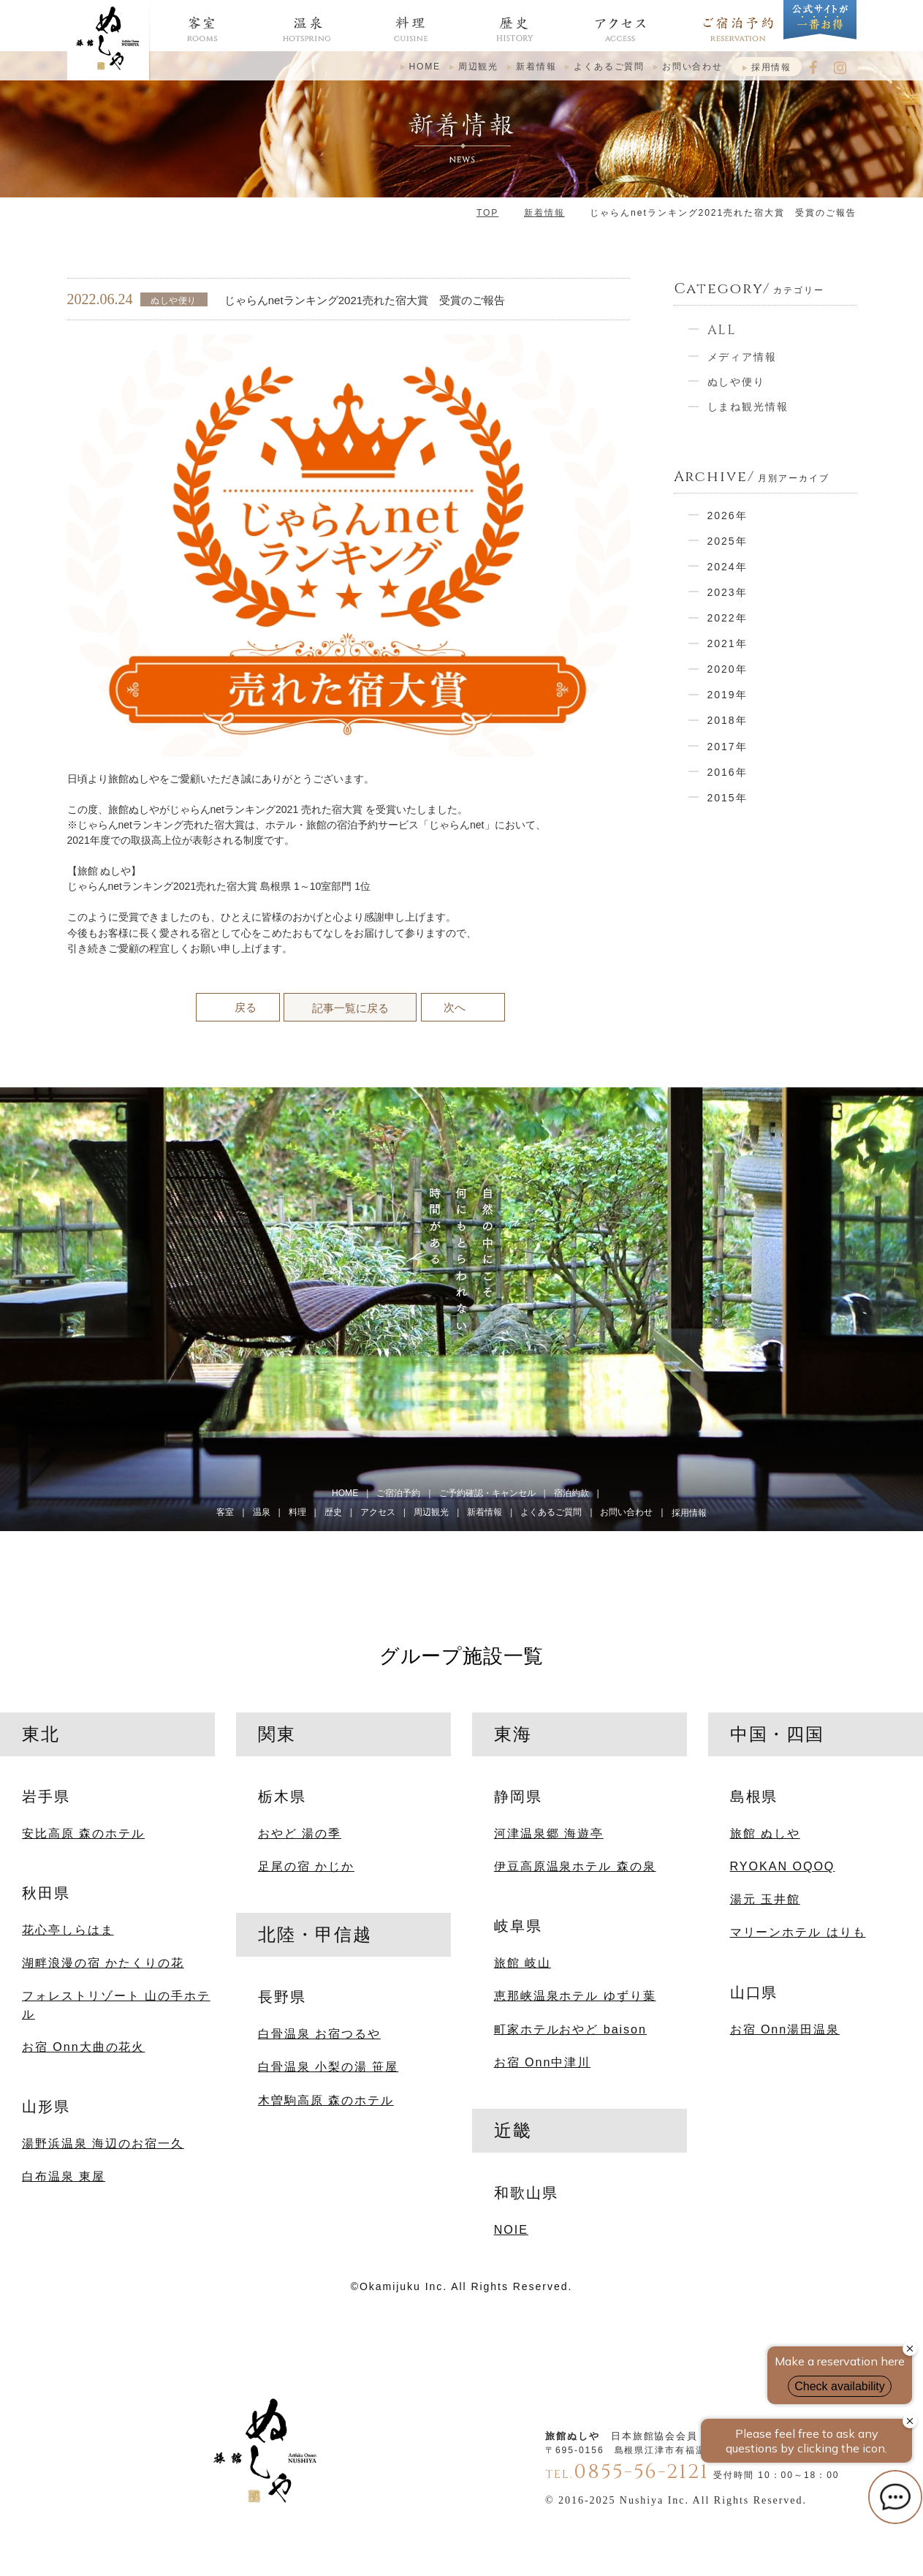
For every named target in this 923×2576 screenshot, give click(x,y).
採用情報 (771, 67)
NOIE (511, 2229)
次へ (455, 1007)
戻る (246, 1007)
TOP (487, 213)
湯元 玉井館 (765, 1898)
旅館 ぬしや (765, 1833)
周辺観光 (478, 66)
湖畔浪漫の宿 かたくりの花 (103, 1962)
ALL (722, 330)
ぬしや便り (736, 382)
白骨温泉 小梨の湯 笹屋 (328, 2066)
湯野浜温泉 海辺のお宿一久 (103, 2143)
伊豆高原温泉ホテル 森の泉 (575, 1866)
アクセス (377, 1512)
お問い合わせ (692, 66)
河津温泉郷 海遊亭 (549, 1833)
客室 (225, 1512)
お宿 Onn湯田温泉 (785, 2029)
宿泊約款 (571, 1493)
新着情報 (536, 66)
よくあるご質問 (609, 66)
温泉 (261, 1512)
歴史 (333, 1512)
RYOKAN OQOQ (782, 1866)
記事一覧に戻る (350, 1008)
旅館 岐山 (522, 1962)
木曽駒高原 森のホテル (326, 2100)
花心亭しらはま (68, 1929)
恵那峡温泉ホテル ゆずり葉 (575, 1995)
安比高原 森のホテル (83, 1833)
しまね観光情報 (748, 406)
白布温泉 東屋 (63, 2176)
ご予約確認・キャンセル (487, 1493)
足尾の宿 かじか (306, 1866)
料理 (297, 1512)
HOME (425, 66)
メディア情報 (742, 357)
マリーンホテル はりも (798, 1931)
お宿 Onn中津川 (542, 2062)
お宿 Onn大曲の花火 (83, 2046)
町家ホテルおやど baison (570, 2029)
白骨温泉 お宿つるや (319, 2033)
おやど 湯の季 (299, 1833)
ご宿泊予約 (398, 1493)
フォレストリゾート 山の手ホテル (116, 2004)
